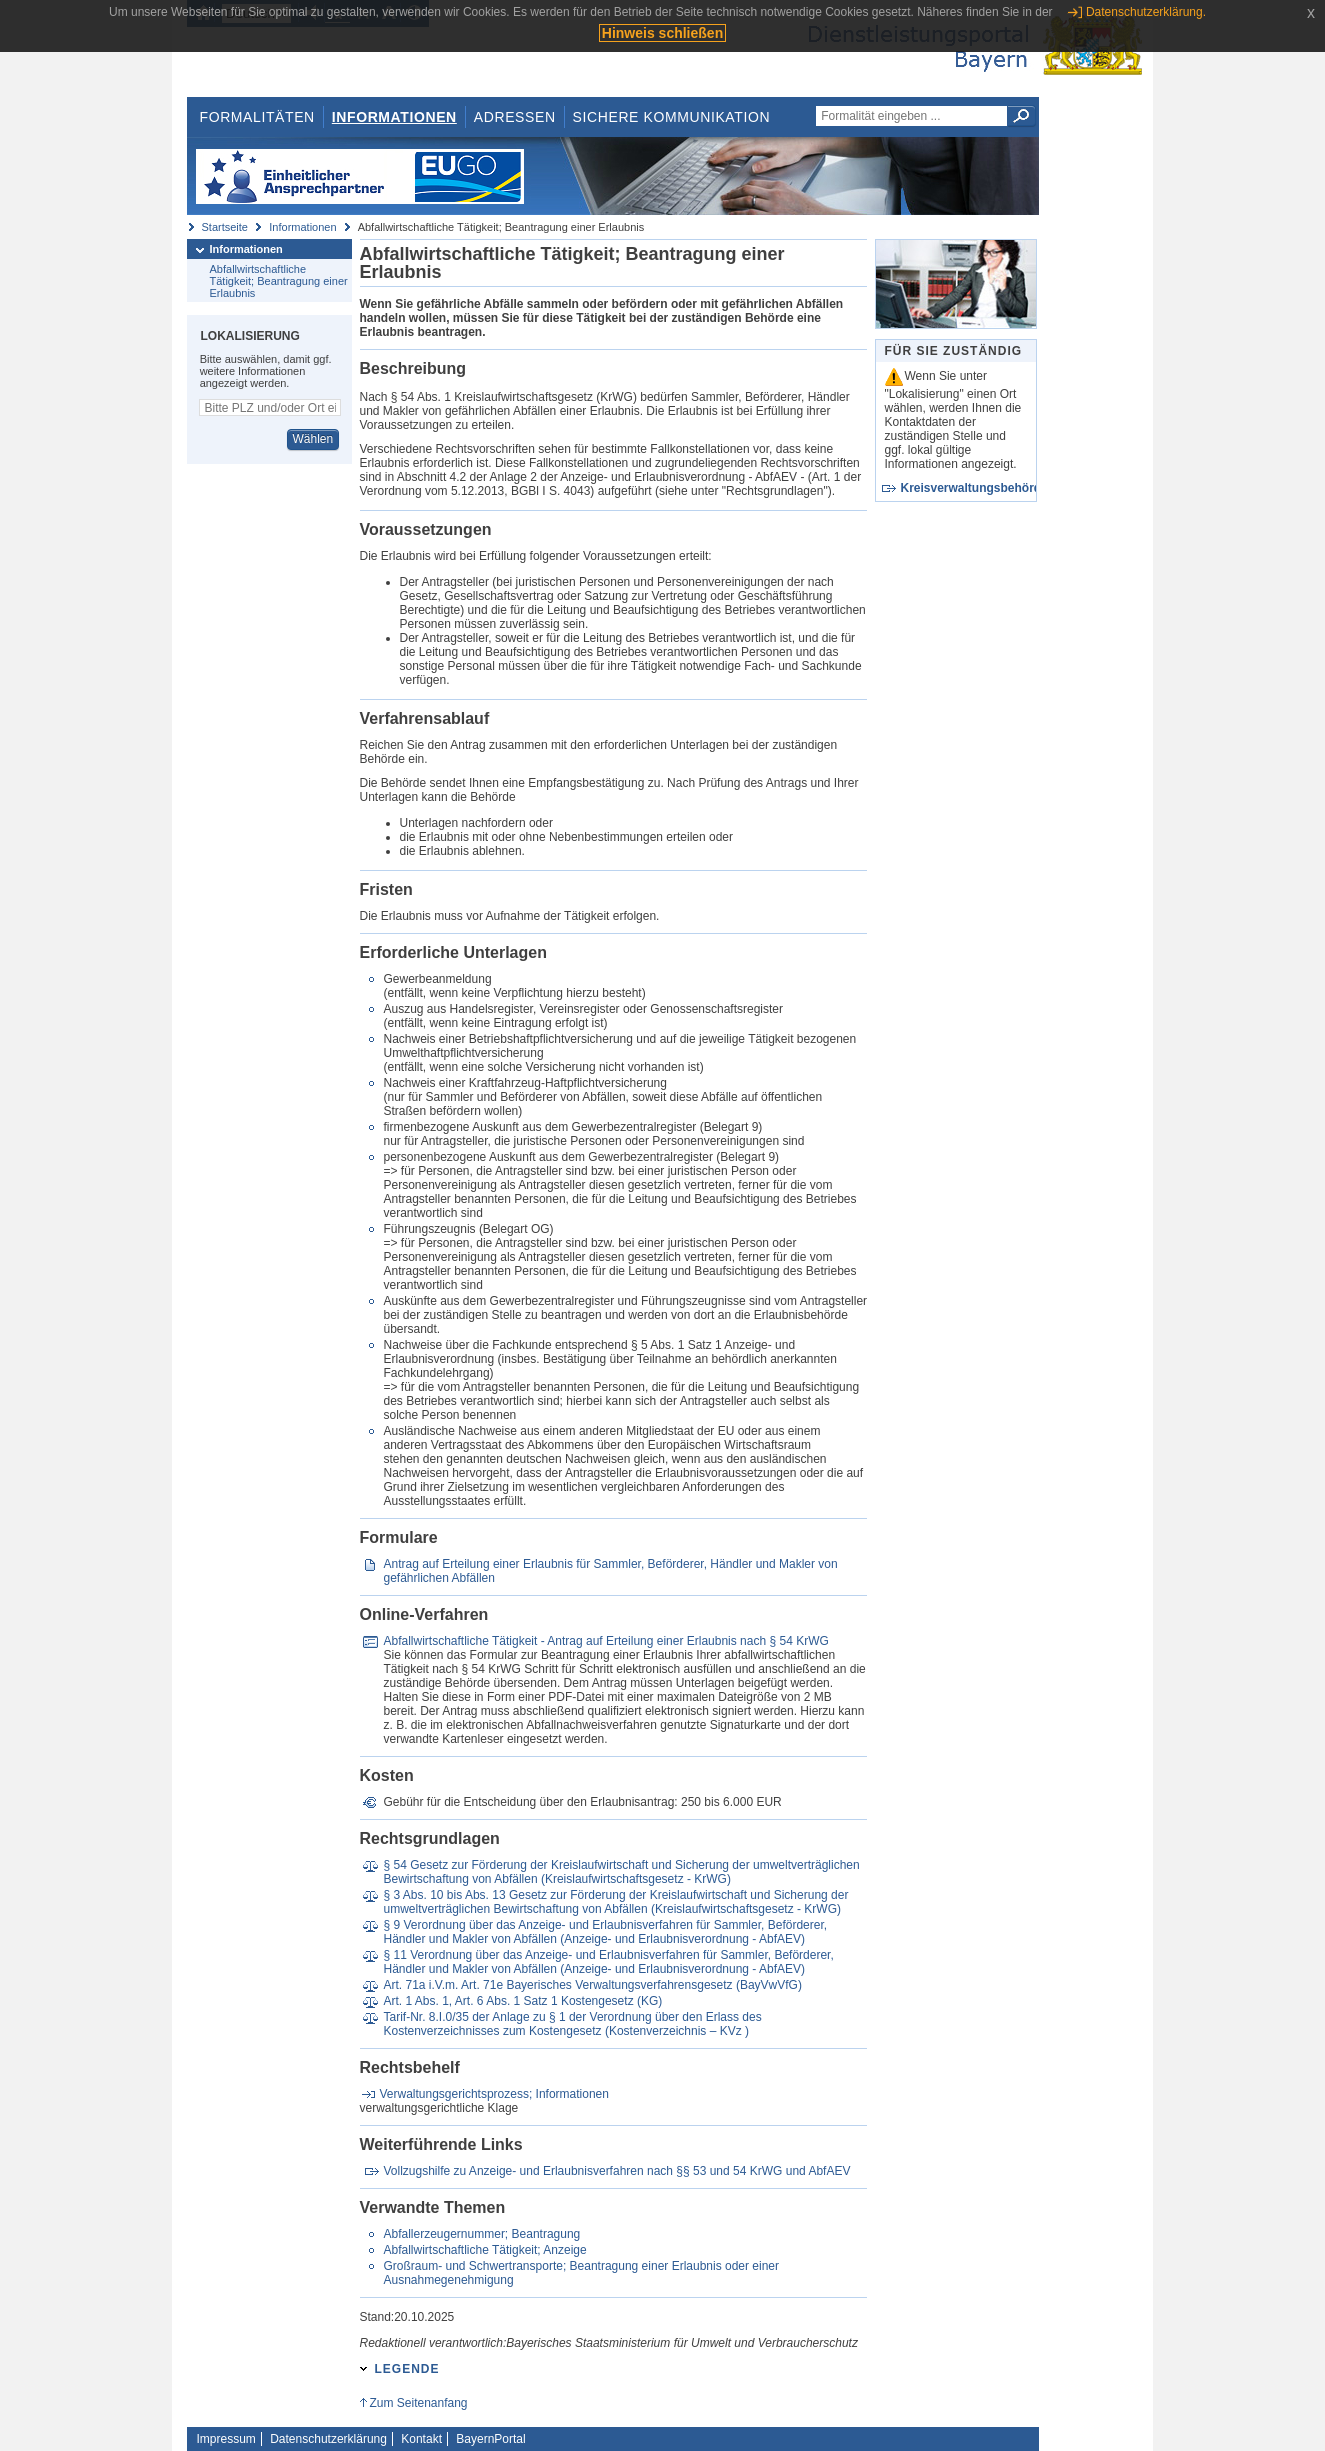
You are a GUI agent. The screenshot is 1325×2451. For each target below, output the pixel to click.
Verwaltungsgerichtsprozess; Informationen (494, 2094)
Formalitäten (256, 117)
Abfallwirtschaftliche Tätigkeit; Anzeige (484, 2250)
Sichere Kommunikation (672, 117)
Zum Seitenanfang (418, 2403)
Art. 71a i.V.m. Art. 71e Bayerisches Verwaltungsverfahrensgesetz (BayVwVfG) (592, 1985)
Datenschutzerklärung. (1146, 12)
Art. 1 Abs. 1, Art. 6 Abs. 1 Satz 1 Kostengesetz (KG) (522, 2001)
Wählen (312, 439)
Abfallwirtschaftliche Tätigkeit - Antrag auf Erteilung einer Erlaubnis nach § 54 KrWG (605, 1641)
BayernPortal (490, 2439)
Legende (407, 2369)
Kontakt (421, 2439)
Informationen (394, 117)
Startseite (225, 227)
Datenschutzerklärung (328, 2439)
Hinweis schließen (662, 33)
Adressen (515, 117)
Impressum (226, 2439)
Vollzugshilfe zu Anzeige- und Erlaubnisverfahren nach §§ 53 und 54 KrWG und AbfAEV (616, 2171)
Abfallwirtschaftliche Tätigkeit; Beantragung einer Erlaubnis (279, 281)
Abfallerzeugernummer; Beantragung (481, 2234)
